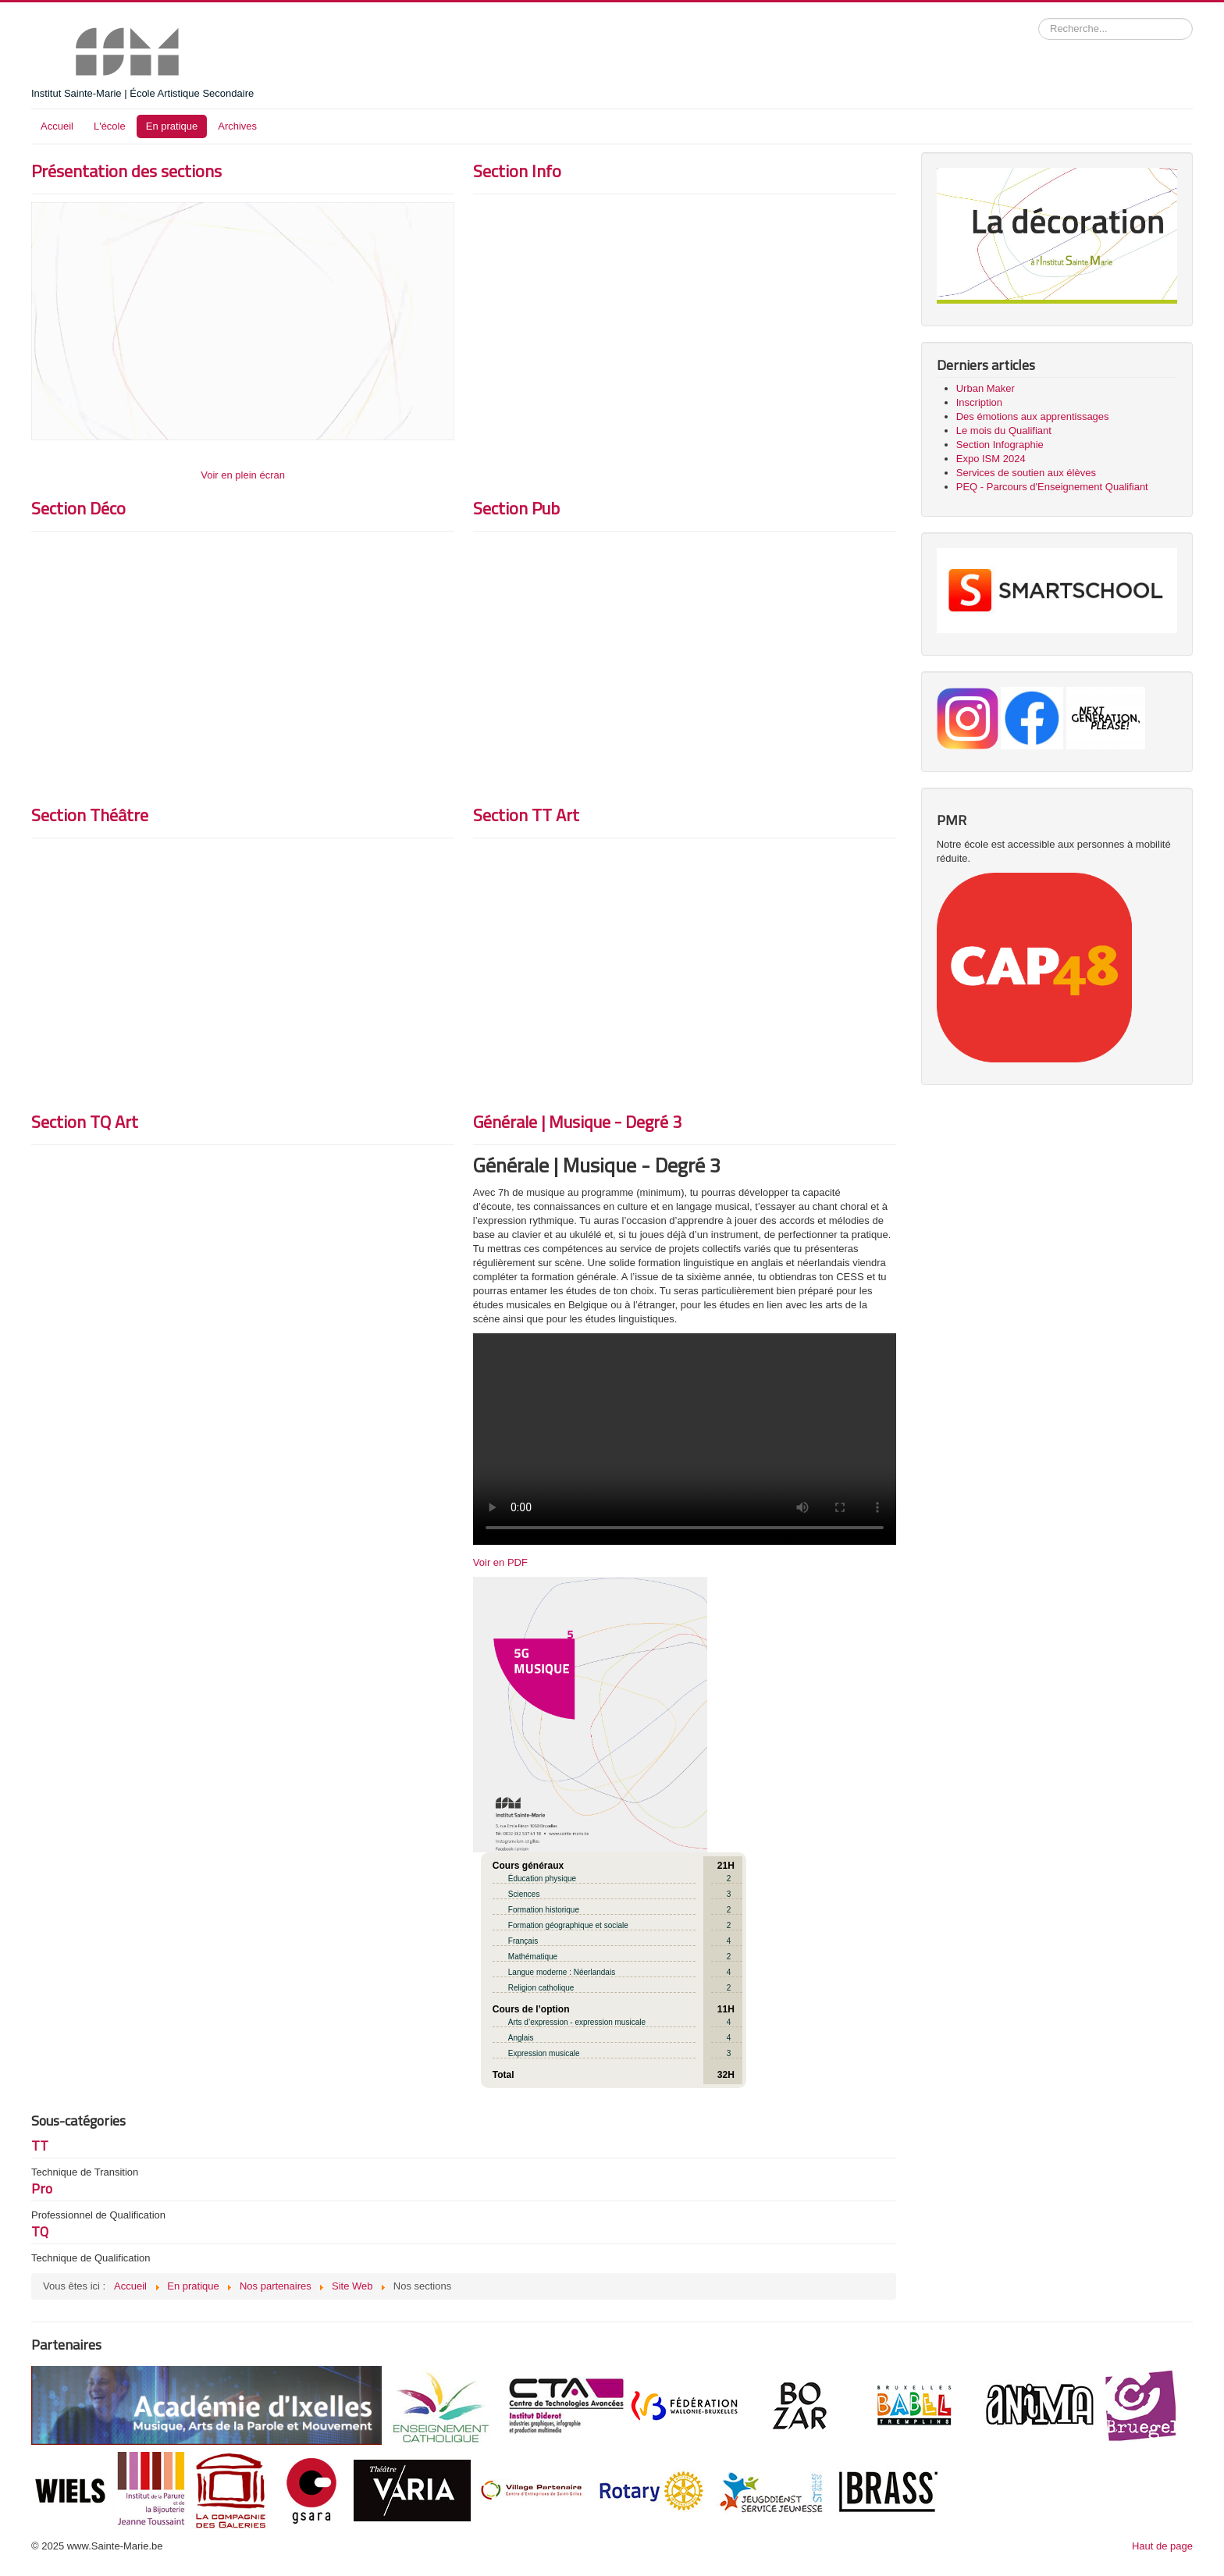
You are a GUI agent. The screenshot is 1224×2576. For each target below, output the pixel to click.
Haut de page (1162, 2546)
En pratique (172, 126)
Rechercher (1038, 18)
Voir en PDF (500, 1562)
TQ (39, 2231)
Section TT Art (526, 815)
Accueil (57, 126)
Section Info (517, 171)
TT (39, 2145)
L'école (110, 126)
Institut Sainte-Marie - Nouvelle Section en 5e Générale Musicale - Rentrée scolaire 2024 (684, 1439)
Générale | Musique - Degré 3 (577, 1121)
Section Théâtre (89, 815)
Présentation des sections (126, 171)
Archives (237, 126)
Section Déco (78, 508)
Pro (41, 2188)
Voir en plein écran (243, 475)
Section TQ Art (84, 1121)
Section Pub (516, 508)
